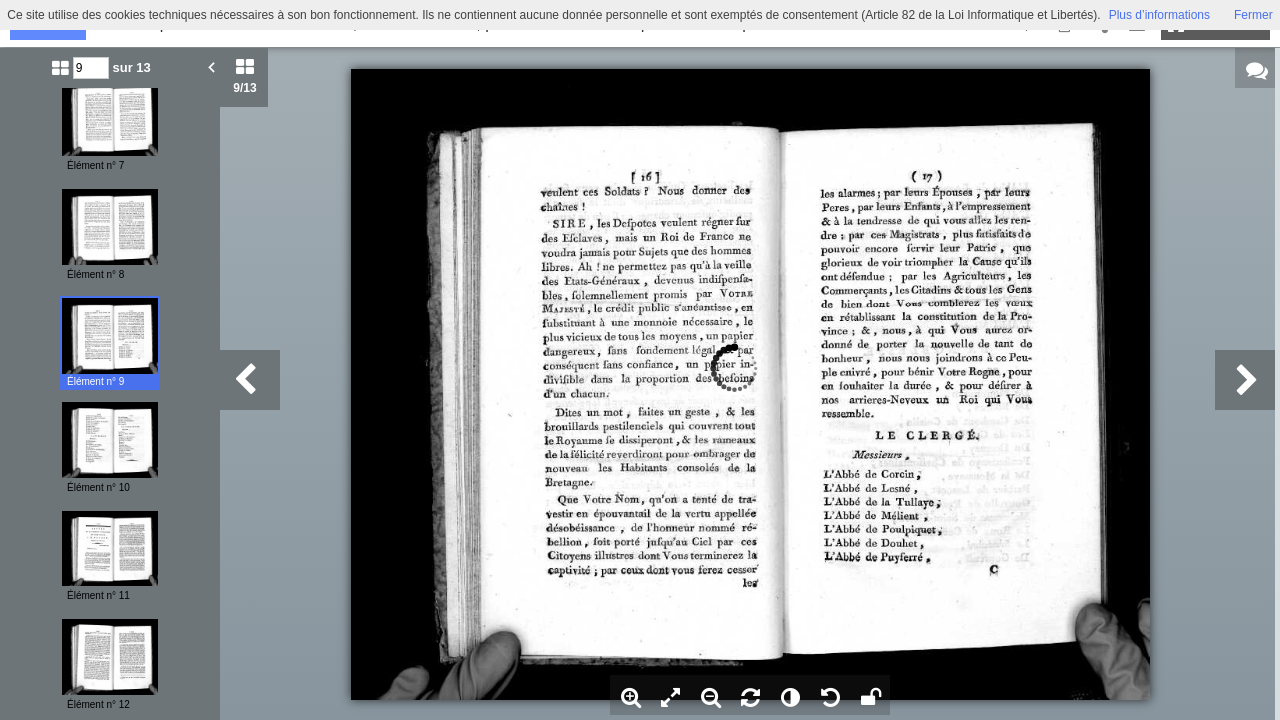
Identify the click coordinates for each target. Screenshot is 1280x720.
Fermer (1253, 15)
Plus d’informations (1159, 15)
